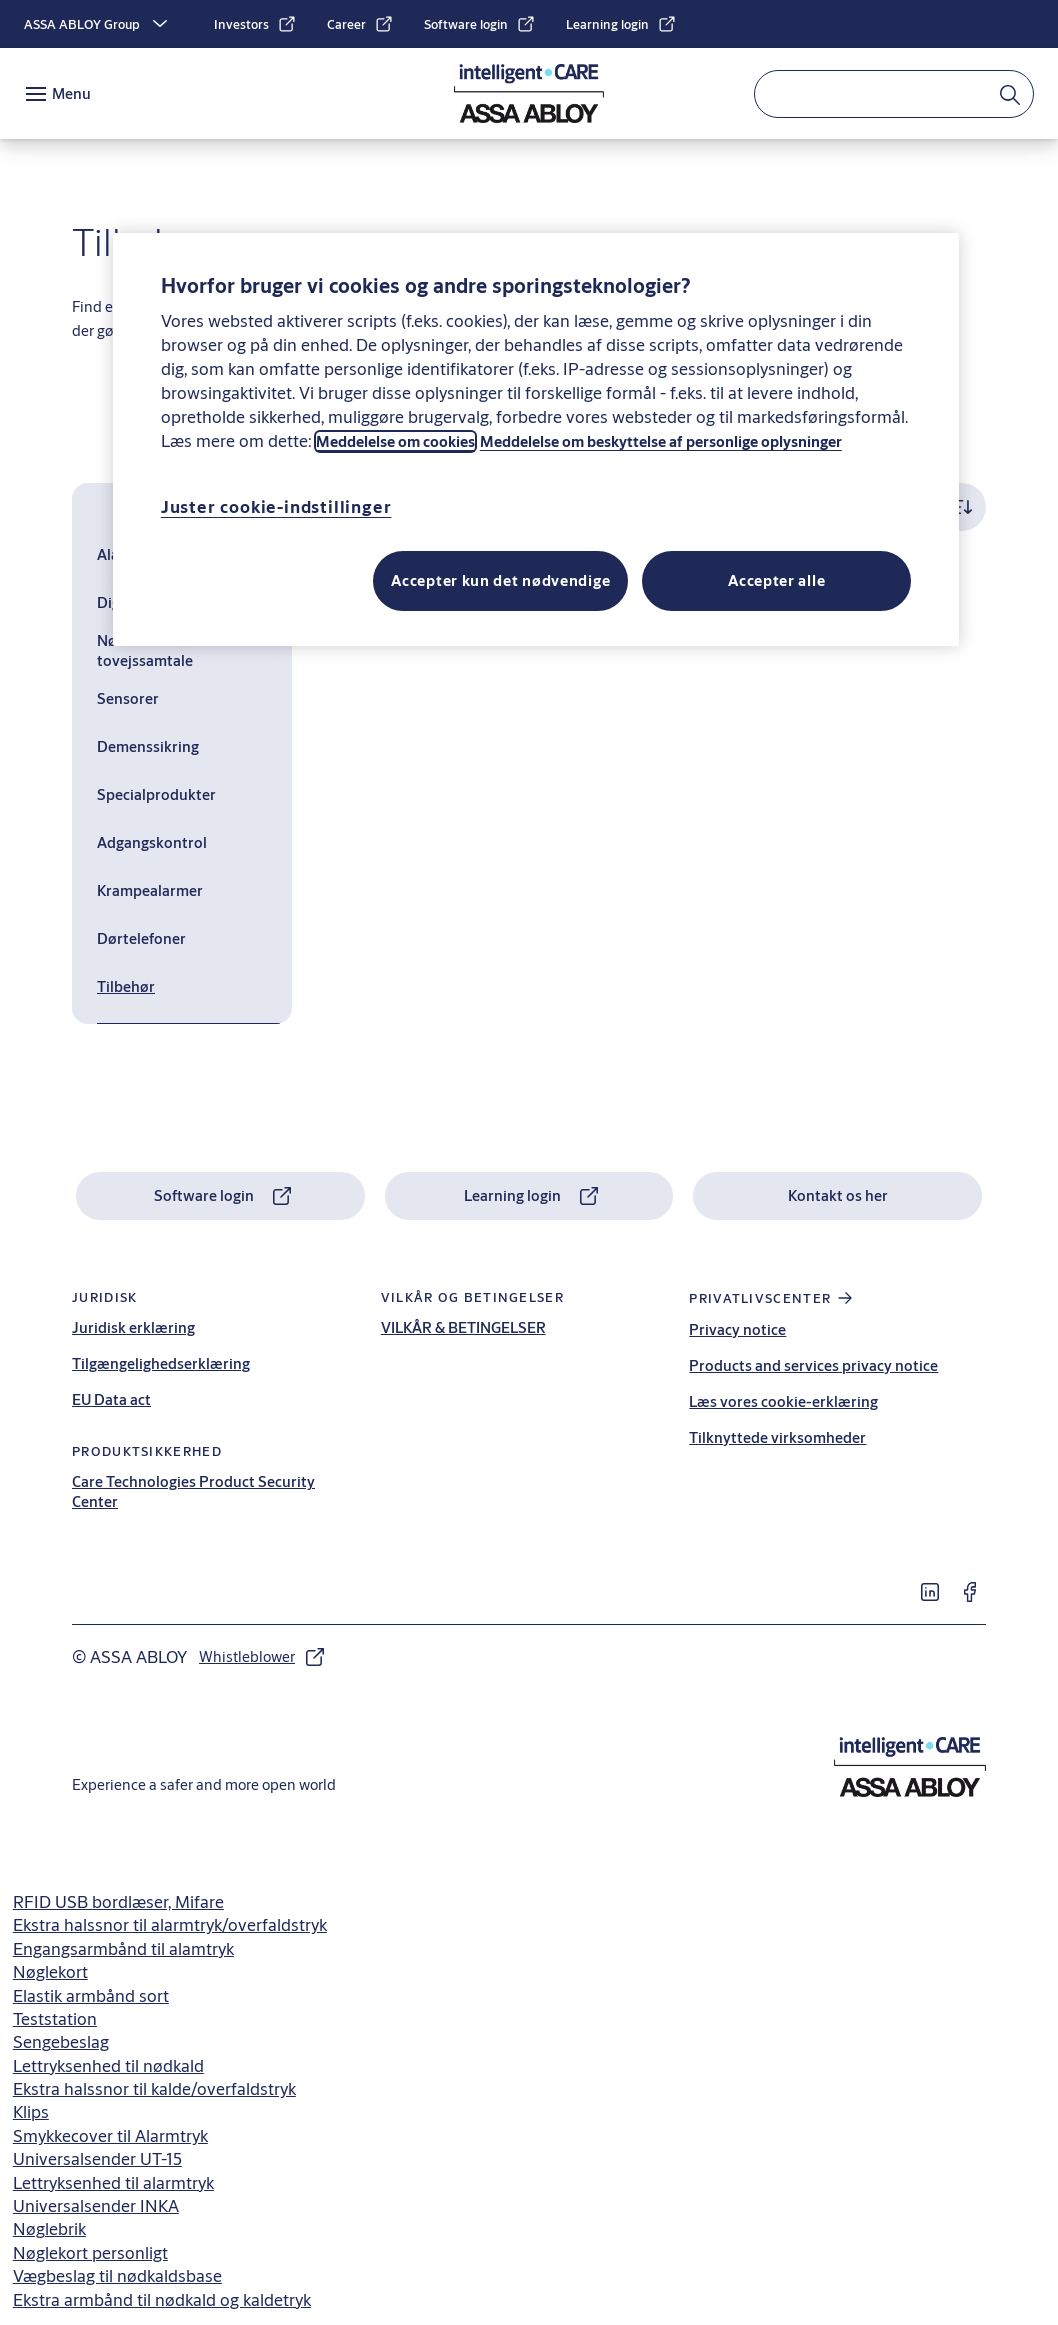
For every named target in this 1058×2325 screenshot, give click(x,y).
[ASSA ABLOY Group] (98, 24)
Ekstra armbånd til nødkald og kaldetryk (162, 2299)
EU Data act (111, 1399)
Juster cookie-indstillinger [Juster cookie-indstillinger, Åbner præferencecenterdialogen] (276, 506)
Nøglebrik (49, 2228)
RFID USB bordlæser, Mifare (118, 1901)
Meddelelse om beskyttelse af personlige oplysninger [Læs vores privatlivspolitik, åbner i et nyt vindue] (661, 441)
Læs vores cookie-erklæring (783, 1401)
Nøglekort (50, 1971)
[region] (536, 439)
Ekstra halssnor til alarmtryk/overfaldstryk (170, 1924)
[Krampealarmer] (188, 891)
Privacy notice (737, 1329)
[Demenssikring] (188, 747)
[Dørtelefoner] (188, 939)
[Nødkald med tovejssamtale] (188, 651)
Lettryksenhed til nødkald (108, 2065)
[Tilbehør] (188, 987)
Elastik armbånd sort (91, 1995)
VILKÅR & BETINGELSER (463, 1327)
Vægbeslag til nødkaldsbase (117, 2275)
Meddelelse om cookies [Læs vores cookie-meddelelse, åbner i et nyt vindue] (395, 441)
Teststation (55, 2018)
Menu (71, 93)
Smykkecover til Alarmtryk (110, 2135)
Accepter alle (776, 580)
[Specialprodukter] (188, 795)
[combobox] (894, 94)
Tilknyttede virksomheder (777, 1437)
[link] (255, 24)
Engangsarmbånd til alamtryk (123, 1948)
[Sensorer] (188, 699)
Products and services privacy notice (813, 1365)
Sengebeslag (61, 2041)
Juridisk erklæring (133, 1327)
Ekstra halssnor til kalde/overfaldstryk (154, 2088)
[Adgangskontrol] (188, 843)
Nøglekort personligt (90, 2252)
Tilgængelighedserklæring (161, 1363)
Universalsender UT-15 (97, 2158)
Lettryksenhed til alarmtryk (113, 2182)
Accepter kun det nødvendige (500, 580)
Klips (31, 2111)
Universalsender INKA (96, 2205)
